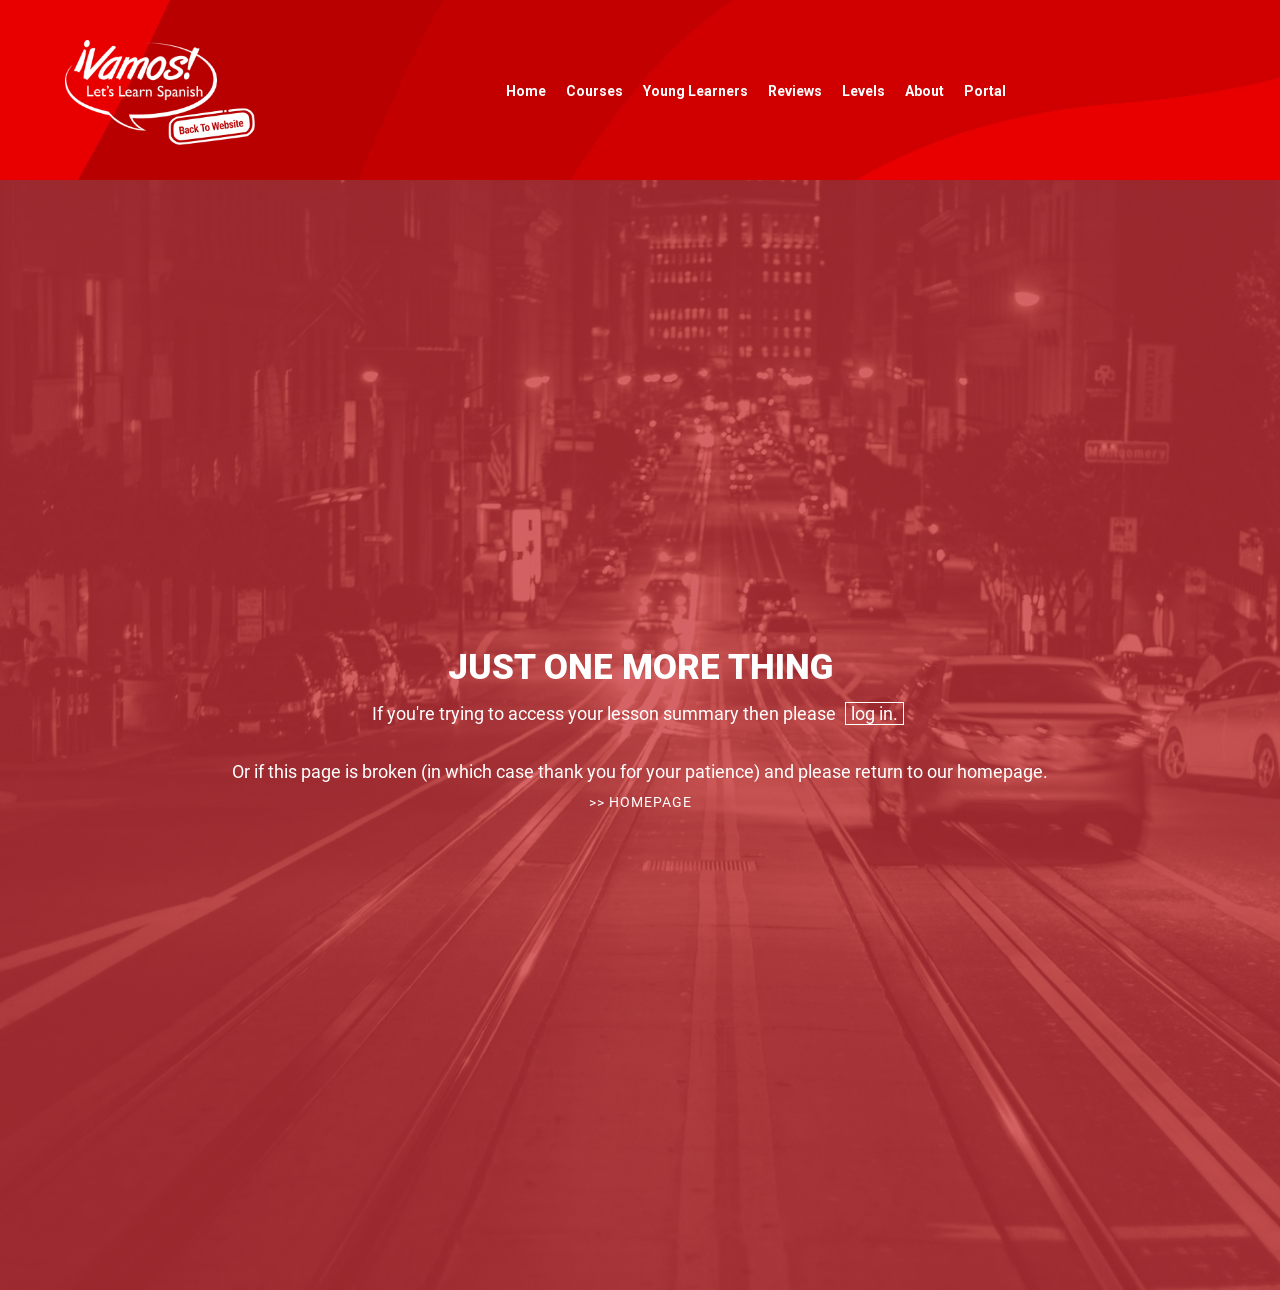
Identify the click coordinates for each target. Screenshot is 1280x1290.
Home (526, 91)
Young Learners (695, 91)
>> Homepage (640, 802)
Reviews (795, 91)
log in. (874, 713)
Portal (985, 91)
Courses (594, 91)
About (924, 91)
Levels (863, 91)
